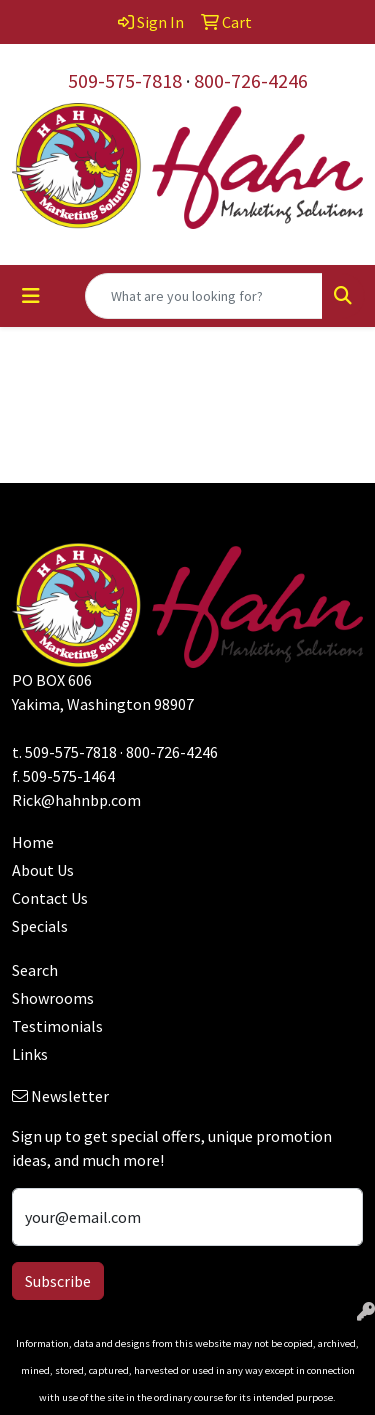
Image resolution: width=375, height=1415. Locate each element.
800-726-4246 (251, 80)
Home (33, 842)
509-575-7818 (125, 80)
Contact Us (50, 898)
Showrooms (53, 998)
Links (30, 1054)
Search (35, 970)
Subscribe (58, 1281)
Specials (40, 926)
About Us (43, 870)
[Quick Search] (204, 296)
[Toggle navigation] (31, 296)
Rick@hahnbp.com (76, 800)
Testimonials (57, 1026)
